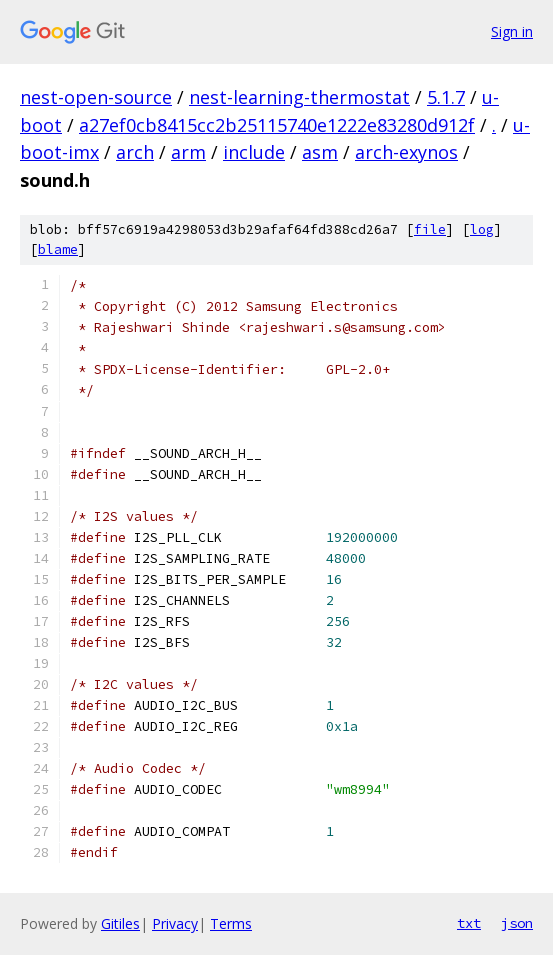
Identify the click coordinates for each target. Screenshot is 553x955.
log (482, 229)
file (430, 229)
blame (58, 249)
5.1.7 (446, 97)
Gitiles (120, 923)
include (254, 152)
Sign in (512, 31)
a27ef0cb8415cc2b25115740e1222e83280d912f (277, 125)
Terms (231, 923)
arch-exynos (406, 152)
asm (320, 152)
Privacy (175, 923)
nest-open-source (96, 97)
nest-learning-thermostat (299, 97)
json (517, 923)
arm (188, 152)
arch (135, 152)
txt (469, 923)
